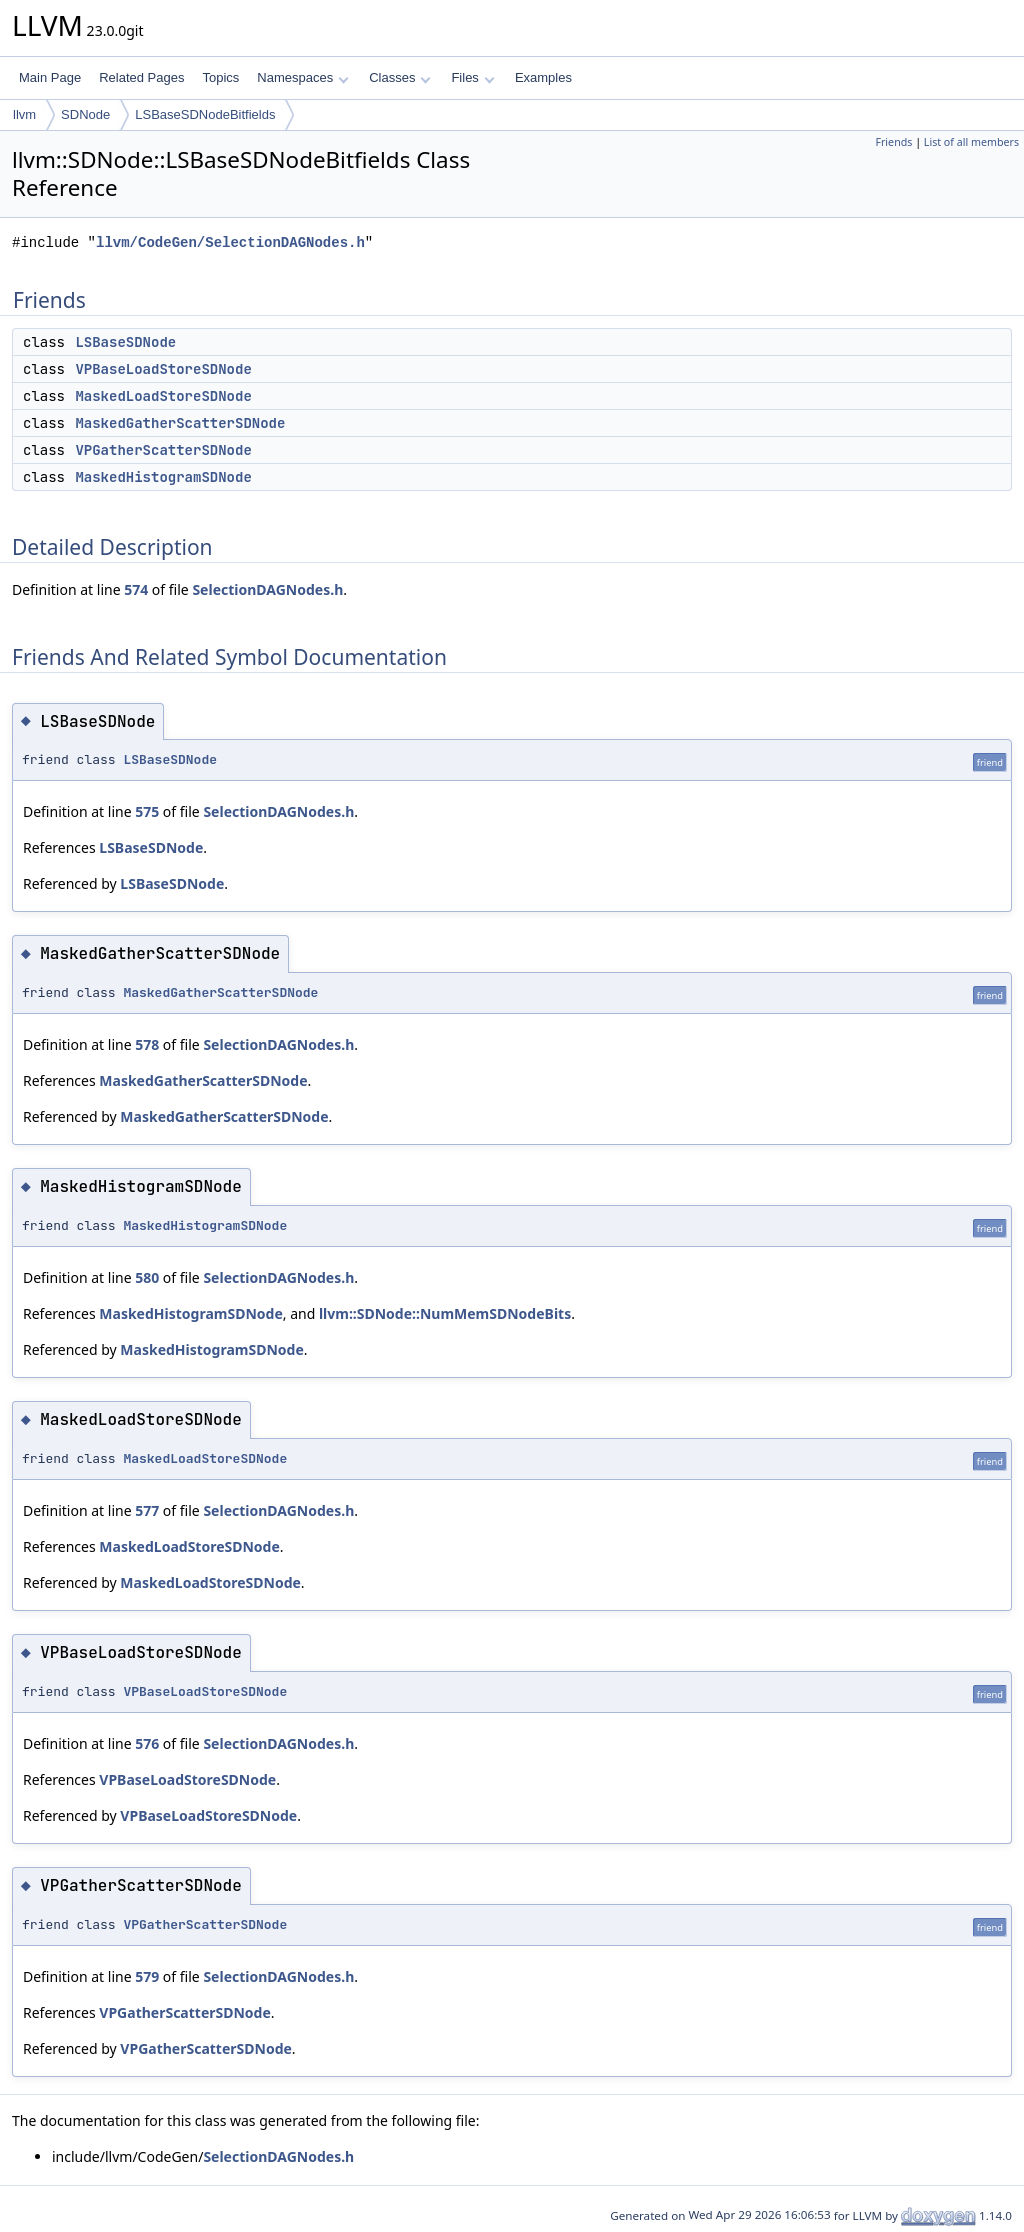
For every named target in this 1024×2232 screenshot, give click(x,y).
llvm (24, 114)
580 (147, 1277)
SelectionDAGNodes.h (267, 589)
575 (147, 811)
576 (147, 1743)
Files (472, 77)
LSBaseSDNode (125, 342)
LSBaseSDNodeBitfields (205, 114)
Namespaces (302, 77)
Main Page (50, 77)
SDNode (85, 114)
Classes (400, 77)
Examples (543, 77)
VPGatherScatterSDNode (163, 450)
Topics (220, 77)
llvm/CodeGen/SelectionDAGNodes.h (230, 242)
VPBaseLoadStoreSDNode (163, 369)
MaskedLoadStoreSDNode (163, 396)
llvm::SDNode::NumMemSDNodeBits (445, 1313)
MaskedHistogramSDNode (163, 477)
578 (147, 1044)
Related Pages (141, 77)
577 (147, 1510)
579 (147, 1976)
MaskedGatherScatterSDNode (180, 423)
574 (136, 589)
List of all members (971, 142)
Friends (893, 142)
